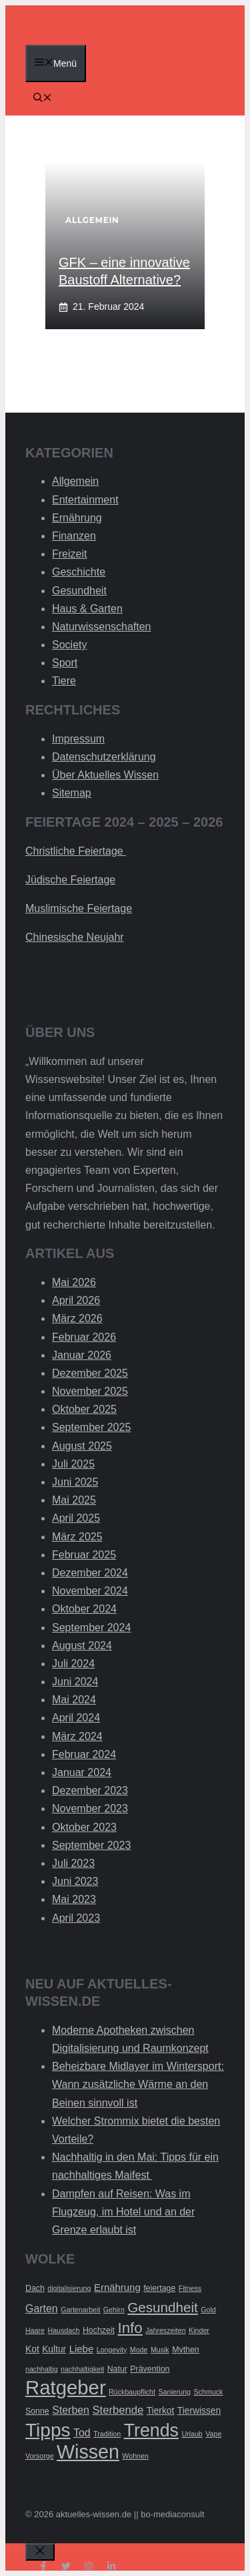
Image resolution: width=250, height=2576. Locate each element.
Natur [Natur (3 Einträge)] (117, 2369)
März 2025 (77, 1536)
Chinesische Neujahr (74, 937)
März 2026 (77, 1318)
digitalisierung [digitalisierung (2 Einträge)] (69, 2288)
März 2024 (77, 1736)
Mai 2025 (74, 1500)
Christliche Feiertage (75, 851)
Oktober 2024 (84, 1609)
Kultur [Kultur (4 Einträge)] (54, 2349)
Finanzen (74, 536)
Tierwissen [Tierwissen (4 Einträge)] (199, 2411)
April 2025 (76, 1518)
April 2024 (76, 1717)
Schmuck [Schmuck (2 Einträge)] (208, 2392)
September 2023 (91, 1845)
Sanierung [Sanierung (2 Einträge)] (174, 2392)
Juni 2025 (75, 1482)
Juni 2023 (75, 1881)
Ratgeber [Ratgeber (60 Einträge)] (65, 2387)
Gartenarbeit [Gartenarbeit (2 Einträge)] (80, 2310)
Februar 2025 (84, 1554)
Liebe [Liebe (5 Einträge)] (81, 2348)
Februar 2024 (84, 1754)
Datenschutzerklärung (104, 757)
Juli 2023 (73, 1863)
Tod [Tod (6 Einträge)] (82, 2432)
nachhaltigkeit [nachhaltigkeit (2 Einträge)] (82, 2369)
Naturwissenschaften (101, 626)
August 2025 (82, 1446)
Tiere (64, 680)
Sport (64, 662)
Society (69, 644)
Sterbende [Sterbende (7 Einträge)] (117, 2410)
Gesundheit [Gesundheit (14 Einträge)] (162, 2307)
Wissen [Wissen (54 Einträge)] (88, 2451)
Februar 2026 (84, 1337)
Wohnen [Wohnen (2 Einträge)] (135, 2456)
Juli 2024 (73, 1663)
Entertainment (85, 499)
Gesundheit (79, 590)
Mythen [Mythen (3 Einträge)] (185, 2349)
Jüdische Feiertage (70, 879)
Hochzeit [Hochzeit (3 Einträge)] (99, 2330)
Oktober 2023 (84, 1827)
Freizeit (69, 554)
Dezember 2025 (90, 1373)
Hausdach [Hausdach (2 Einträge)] (63, 2330)
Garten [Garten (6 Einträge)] (41, 2308)
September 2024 (91, 1627)
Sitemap (71, 793)
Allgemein (75, 481)
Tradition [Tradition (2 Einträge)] (107, 2434)
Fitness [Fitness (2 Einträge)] (190, 2288)
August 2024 (82, 1645)
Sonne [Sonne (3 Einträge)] (37, 2411)
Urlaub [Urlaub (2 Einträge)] (191, 2434)
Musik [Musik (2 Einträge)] (160, 2350)
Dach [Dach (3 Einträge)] (35, 2288)
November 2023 (90, 1808)
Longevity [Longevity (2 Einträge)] (112, 2350)
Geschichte (78, 572)
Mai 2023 (74, 1899)
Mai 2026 (74, 1282)
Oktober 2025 (84, 1409)
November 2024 (90, 1590)
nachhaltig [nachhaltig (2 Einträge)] (41, 2369)
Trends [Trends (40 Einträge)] (151, 2430)
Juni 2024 (75, 1681)
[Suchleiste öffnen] (42, 98)
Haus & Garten (87, 608)
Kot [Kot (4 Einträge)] (32, 2349)
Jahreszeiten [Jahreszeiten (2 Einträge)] (165, 2330)
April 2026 (76, 1300)
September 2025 (91, 1427)
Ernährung (77, 517)
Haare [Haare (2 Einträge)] (35, 2330)
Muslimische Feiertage (78, 908)
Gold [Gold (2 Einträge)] (208, 2310)
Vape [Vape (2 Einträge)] (213, 2434)
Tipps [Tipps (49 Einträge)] (48, 2430)
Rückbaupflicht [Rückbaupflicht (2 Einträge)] (132, 2392)
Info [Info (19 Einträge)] (129, 2328)
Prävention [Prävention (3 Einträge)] (149, 2369)
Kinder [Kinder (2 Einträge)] (199, 2330)
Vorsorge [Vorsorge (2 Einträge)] (39, 2456)
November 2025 (90, 1391)
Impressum (78, 738)
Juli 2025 (73, 1464)
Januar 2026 (81, 1355)
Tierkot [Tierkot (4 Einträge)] (161, 2411)
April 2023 (76, 1918)
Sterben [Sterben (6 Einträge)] (70, 2410)
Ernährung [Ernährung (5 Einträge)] (117, 2287)
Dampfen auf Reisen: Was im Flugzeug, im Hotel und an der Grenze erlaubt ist (123, 2211)
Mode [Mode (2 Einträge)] (139, 2350)
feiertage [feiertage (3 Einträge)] (159, 2288)
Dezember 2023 (90, 1790)
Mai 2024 (74, 1699)
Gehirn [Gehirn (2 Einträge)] (114, 2310)
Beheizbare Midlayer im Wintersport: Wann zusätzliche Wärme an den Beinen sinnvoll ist (138, 2084)
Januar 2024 (81, 1772)
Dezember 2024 (90, 1572)
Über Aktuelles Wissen (105, 775)
